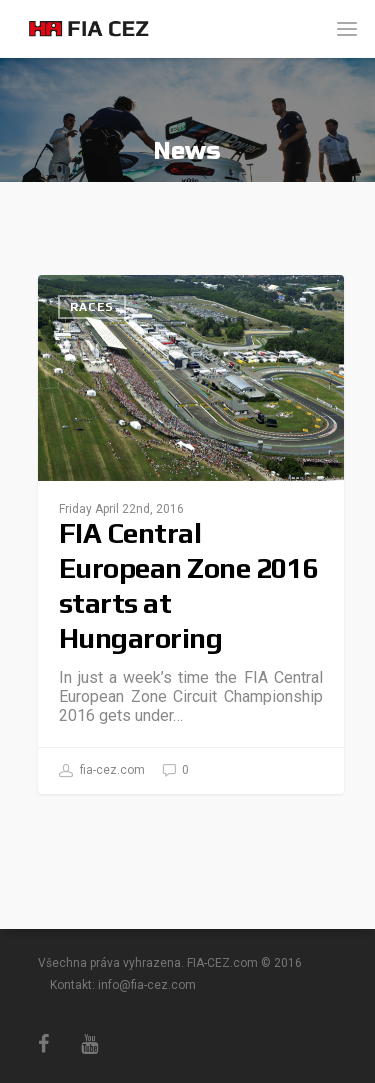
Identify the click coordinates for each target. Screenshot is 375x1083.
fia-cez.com (102, 771)
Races (92, 307)
